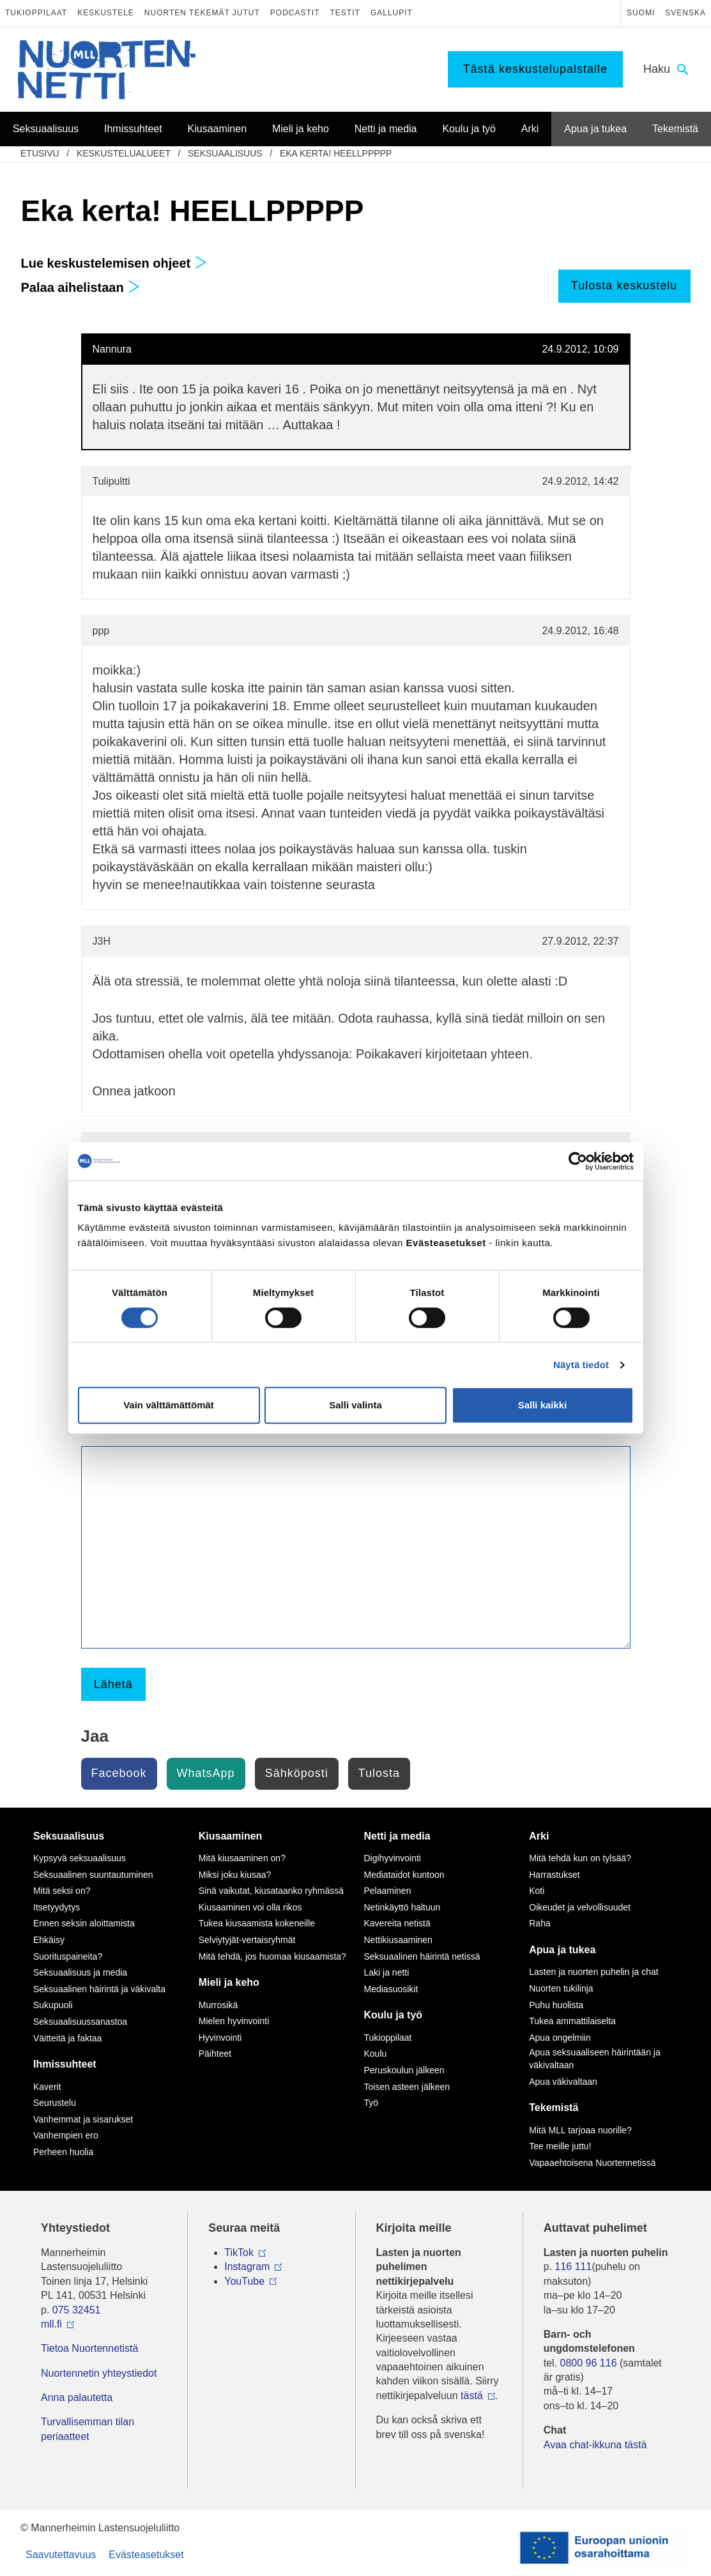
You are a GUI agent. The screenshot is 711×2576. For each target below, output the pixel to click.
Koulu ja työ (393, 2014)
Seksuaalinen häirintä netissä (422, 1956)
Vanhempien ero (65, 2135)
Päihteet (215, 2053)
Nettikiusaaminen (398, 1940)
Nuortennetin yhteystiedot (99, 2373)
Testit (345, 12)
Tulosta (379, 1773)
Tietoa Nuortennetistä (89, 2348)
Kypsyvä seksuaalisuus (79, 1858)
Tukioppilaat (36, 12)
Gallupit (392, 12)
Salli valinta (355, 1404)
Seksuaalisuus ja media (80, 1972)
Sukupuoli (53, 2005)
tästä (472, 2395)
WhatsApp (206, 1773)
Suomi (641, 12)
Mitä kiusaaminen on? (242, 1858)
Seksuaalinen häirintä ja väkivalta (99, 1989)
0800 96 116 (588, 2363)
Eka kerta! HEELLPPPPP (336, 153)
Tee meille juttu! (560, 2146)
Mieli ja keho (229, 1982)
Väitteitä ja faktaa (67, 2038)
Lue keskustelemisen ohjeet (114, 263)
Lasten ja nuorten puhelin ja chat (593, 1972)
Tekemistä (553, 2107)
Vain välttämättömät (168, 1404)
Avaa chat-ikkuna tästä (595, 2444)
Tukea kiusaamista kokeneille (257, 1923)
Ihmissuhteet (64, 2064)
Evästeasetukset (146, 2554)
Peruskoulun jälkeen (404, 2070)
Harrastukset (554, 1875)
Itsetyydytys (56, 1907)
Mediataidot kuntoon (404, 1875)
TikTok (239, 2252)
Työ (371, 2103)
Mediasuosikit (391, 1989)
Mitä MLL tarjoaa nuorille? (580, 2130)
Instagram (247, 2266)
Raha (539, 1923)
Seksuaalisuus (225, 153)
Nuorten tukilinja (561, 1988)
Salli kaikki (542, 1404)
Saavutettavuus (61, 2554)
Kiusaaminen (231, 1836)
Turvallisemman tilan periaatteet (87, 2428)
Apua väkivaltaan (563, 2082)
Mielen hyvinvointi (234, 2021)
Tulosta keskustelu (624, 285)
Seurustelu (54, 2103)
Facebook (119, 1773)
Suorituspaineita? (67, 1956)
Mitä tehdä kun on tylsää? (580, 1858)
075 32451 (76, 2310)
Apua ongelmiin (560, 2037)
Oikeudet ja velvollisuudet (580, 1907)
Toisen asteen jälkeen (407, 2087)
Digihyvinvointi (392, 1858)
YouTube (244, 2281)
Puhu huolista (556, 2005)
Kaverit (47, 2087)
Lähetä (113, 1684)
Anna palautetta (76, 2397)
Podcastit (295, 12)
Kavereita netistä (397, 1923)
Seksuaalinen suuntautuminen (93, 1875)
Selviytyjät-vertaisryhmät (247, 1940)
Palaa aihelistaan (81, 287)
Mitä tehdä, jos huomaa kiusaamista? (272, 1956)
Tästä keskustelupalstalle (535, 69)
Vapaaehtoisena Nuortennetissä (592, 2163)
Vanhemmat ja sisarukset (83, 2119)
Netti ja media (397, 1836)
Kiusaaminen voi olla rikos (250, 1907)
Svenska (685, 12)
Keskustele (105, 12)
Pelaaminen (387, 1891)
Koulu (375, 2053)
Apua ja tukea (562, 1949)
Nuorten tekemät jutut (202, 12)
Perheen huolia (63, 2152)
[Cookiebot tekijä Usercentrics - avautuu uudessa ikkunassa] (578, 1161)
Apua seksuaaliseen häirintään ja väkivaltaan (594, 2058)
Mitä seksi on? (61, 1891)
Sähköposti (296, 1773)
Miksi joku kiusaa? (235, 1875)
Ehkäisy (49, 1940)
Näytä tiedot (581, 1364)
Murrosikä (218, 2005)
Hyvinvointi (220, 2037)
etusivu (39, 153)
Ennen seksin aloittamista (84, 1923)
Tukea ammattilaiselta (572, 2021)
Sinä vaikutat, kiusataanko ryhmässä (271, 1891)
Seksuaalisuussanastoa (80, 2021)
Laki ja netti (386, 1972)
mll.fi (51, 2324)
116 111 (573, 2266)
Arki (539, 1836)
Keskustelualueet (124, 153)
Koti (536, 1891)
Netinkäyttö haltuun (402, 1907)
